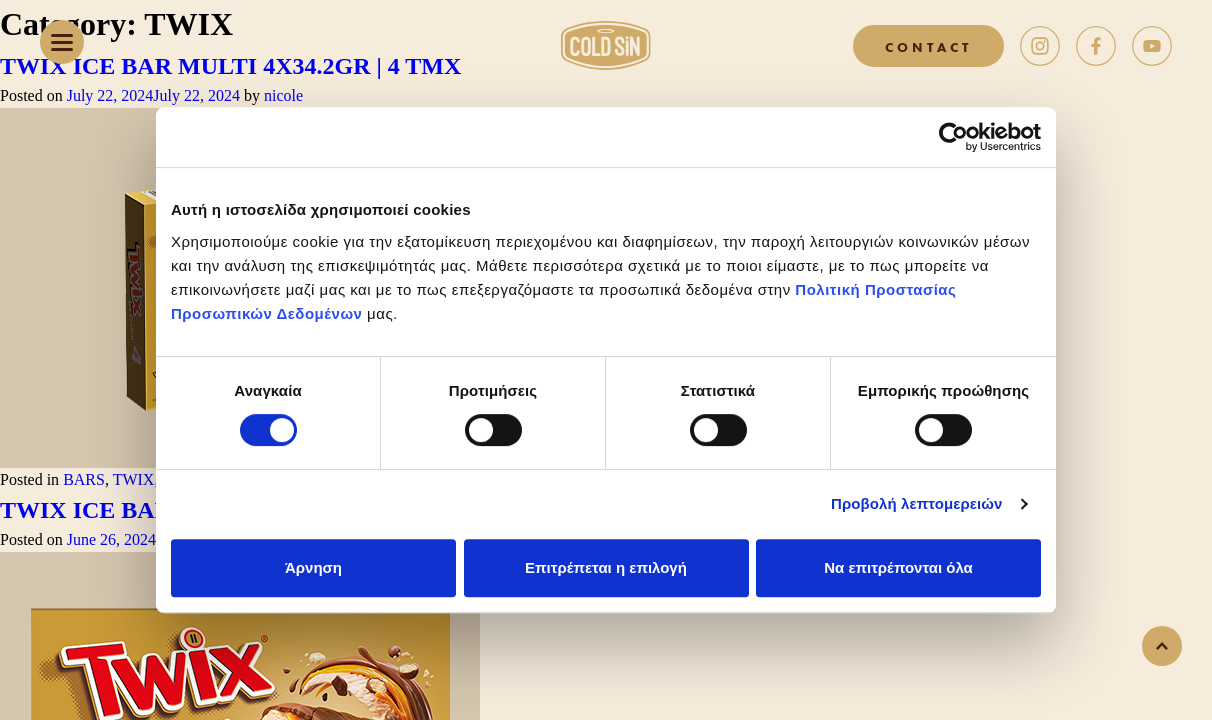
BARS (84, 479)
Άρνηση (313, 567)
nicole (283, 95)
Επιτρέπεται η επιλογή (606, 567)
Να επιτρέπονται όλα (898, 567)
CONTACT (928, 46)
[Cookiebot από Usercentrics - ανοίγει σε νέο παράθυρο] (953, 137)
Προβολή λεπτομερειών (917, 503)
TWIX (134, 479)
